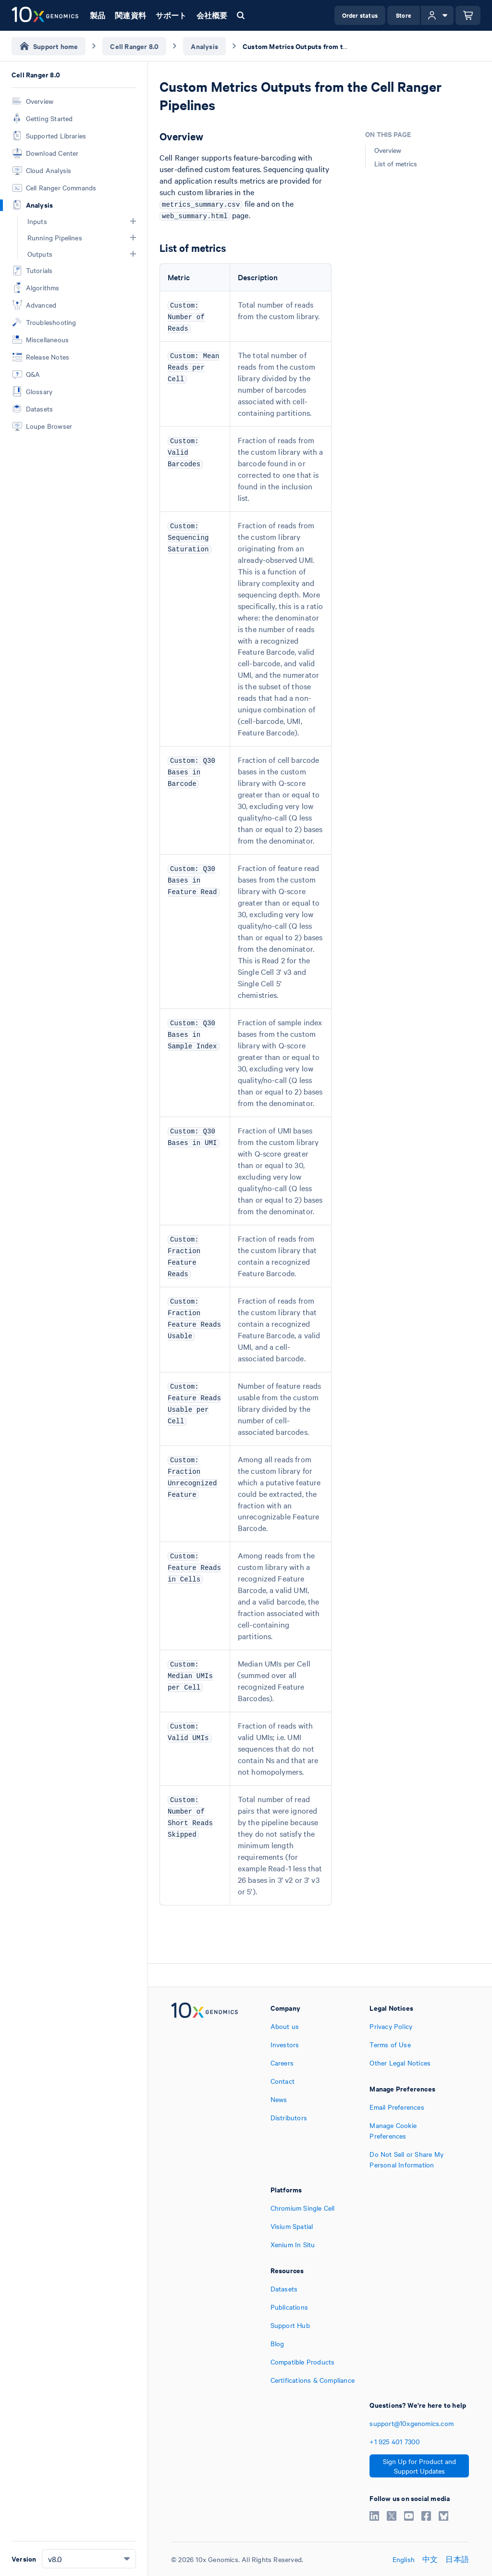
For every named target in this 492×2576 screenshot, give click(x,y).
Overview (387, 150)
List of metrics (395, 163)
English (404, 2559)
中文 (430, 2559)
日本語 (457, 2559)
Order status (360, 15)
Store (403, 15)
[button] (133, 221)
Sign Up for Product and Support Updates (419, 2466)
